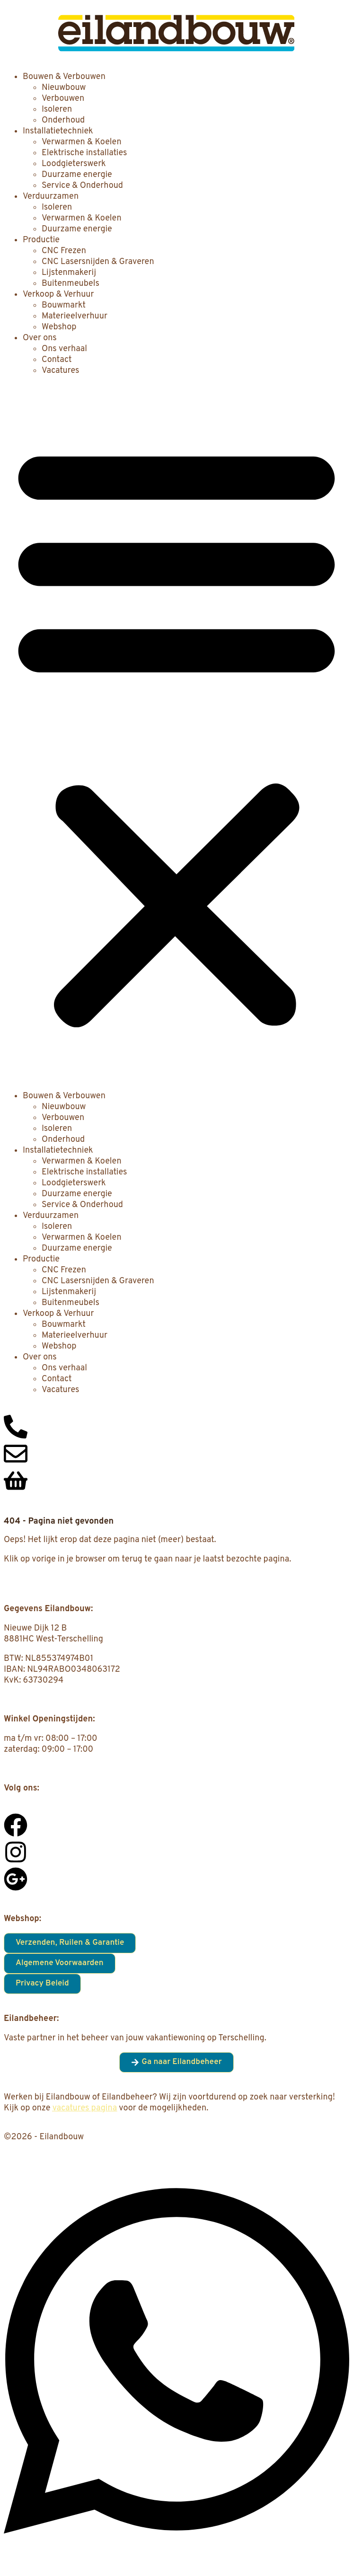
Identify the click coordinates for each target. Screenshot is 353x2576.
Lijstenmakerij (69, 272)
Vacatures (60, 370)
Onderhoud (63, 120)
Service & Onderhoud (82, 185)
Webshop (59, 327)
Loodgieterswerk (74, 164)
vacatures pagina (85, 2108)
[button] (176, 733)
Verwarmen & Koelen (82, 142)
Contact (57, 359)
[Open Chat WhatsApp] (176, 2555)
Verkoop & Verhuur (58, 294)
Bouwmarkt (64, 305)
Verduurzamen (51, 196)
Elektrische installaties (84, 153)
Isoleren (57, 109)
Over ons (40, 338)
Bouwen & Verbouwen (64, 76)
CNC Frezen (64, 251)
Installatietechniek (58, 131)
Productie (41, 240)
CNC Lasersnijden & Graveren (98, 261)
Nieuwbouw (64, 87)
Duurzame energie (77, 174)
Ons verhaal (64, 349)
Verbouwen (63, 98)
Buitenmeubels (70, 283)
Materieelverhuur (74, 316)
